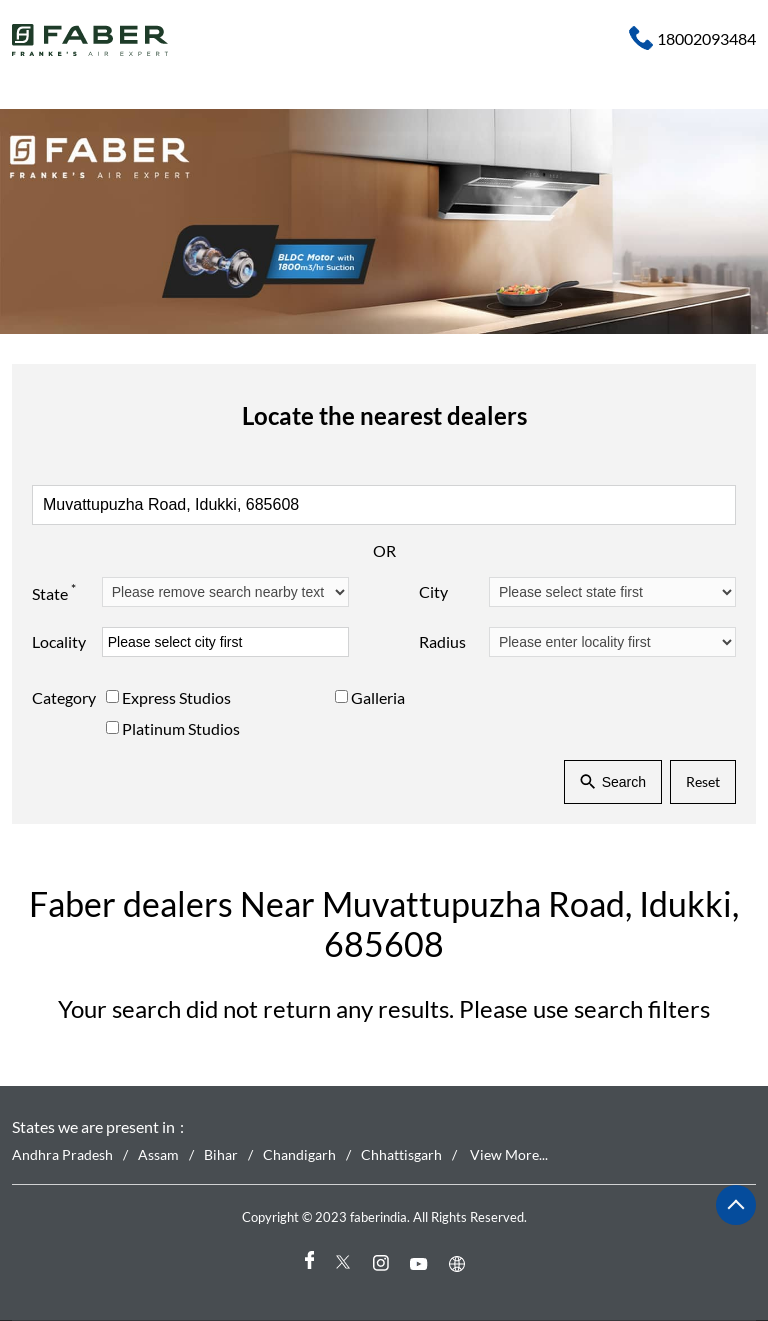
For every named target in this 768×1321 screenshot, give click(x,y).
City (433, 591)
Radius (442, 641)
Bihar (221, 1154)
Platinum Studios (181, 728)
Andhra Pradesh (62, 1154)
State (54, 591)
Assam (158, 1154)
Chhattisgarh (401, 1154)
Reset (703, 781)
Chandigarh (299, 1154)
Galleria (378, 697)
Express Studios (176, 697)
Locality (59, 641)
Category (64, 697)
